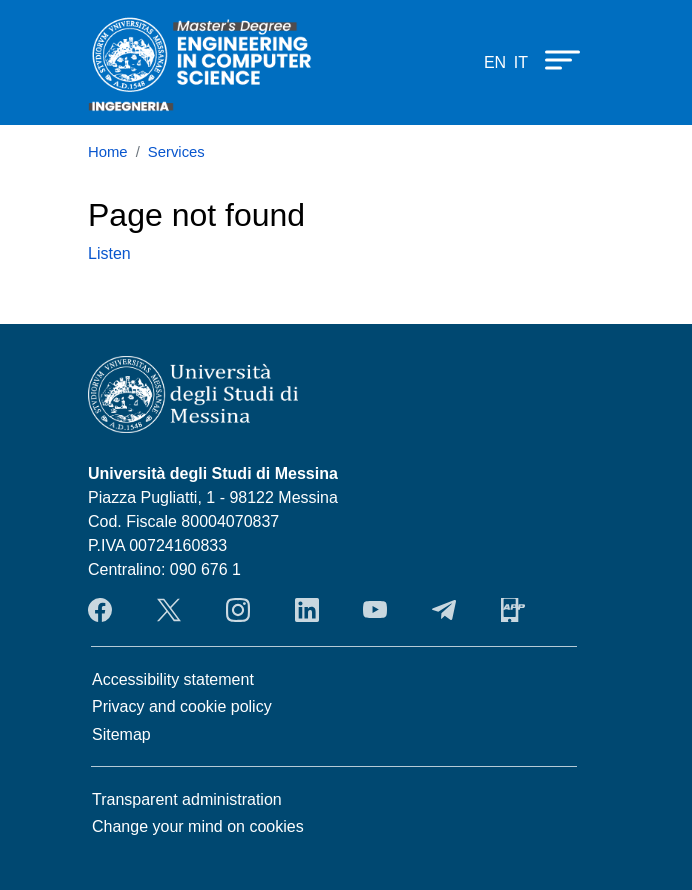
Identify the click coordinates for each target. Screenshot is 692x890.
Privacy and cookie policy (182, 706)
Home (108, 152)
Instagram (238, 610)
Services (176, 152)
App (513, 610)
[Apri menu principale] (553, 59)
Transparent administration (187, 799)
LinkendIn (307, 610)
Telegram (444, 610)
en (495, 62)
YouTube (375, 610)
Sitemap (121, 734)
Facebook (100, 610)
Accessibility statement (173, 679)
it (521, 62)
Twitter (169, 610)
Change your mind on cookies (198, 826)
